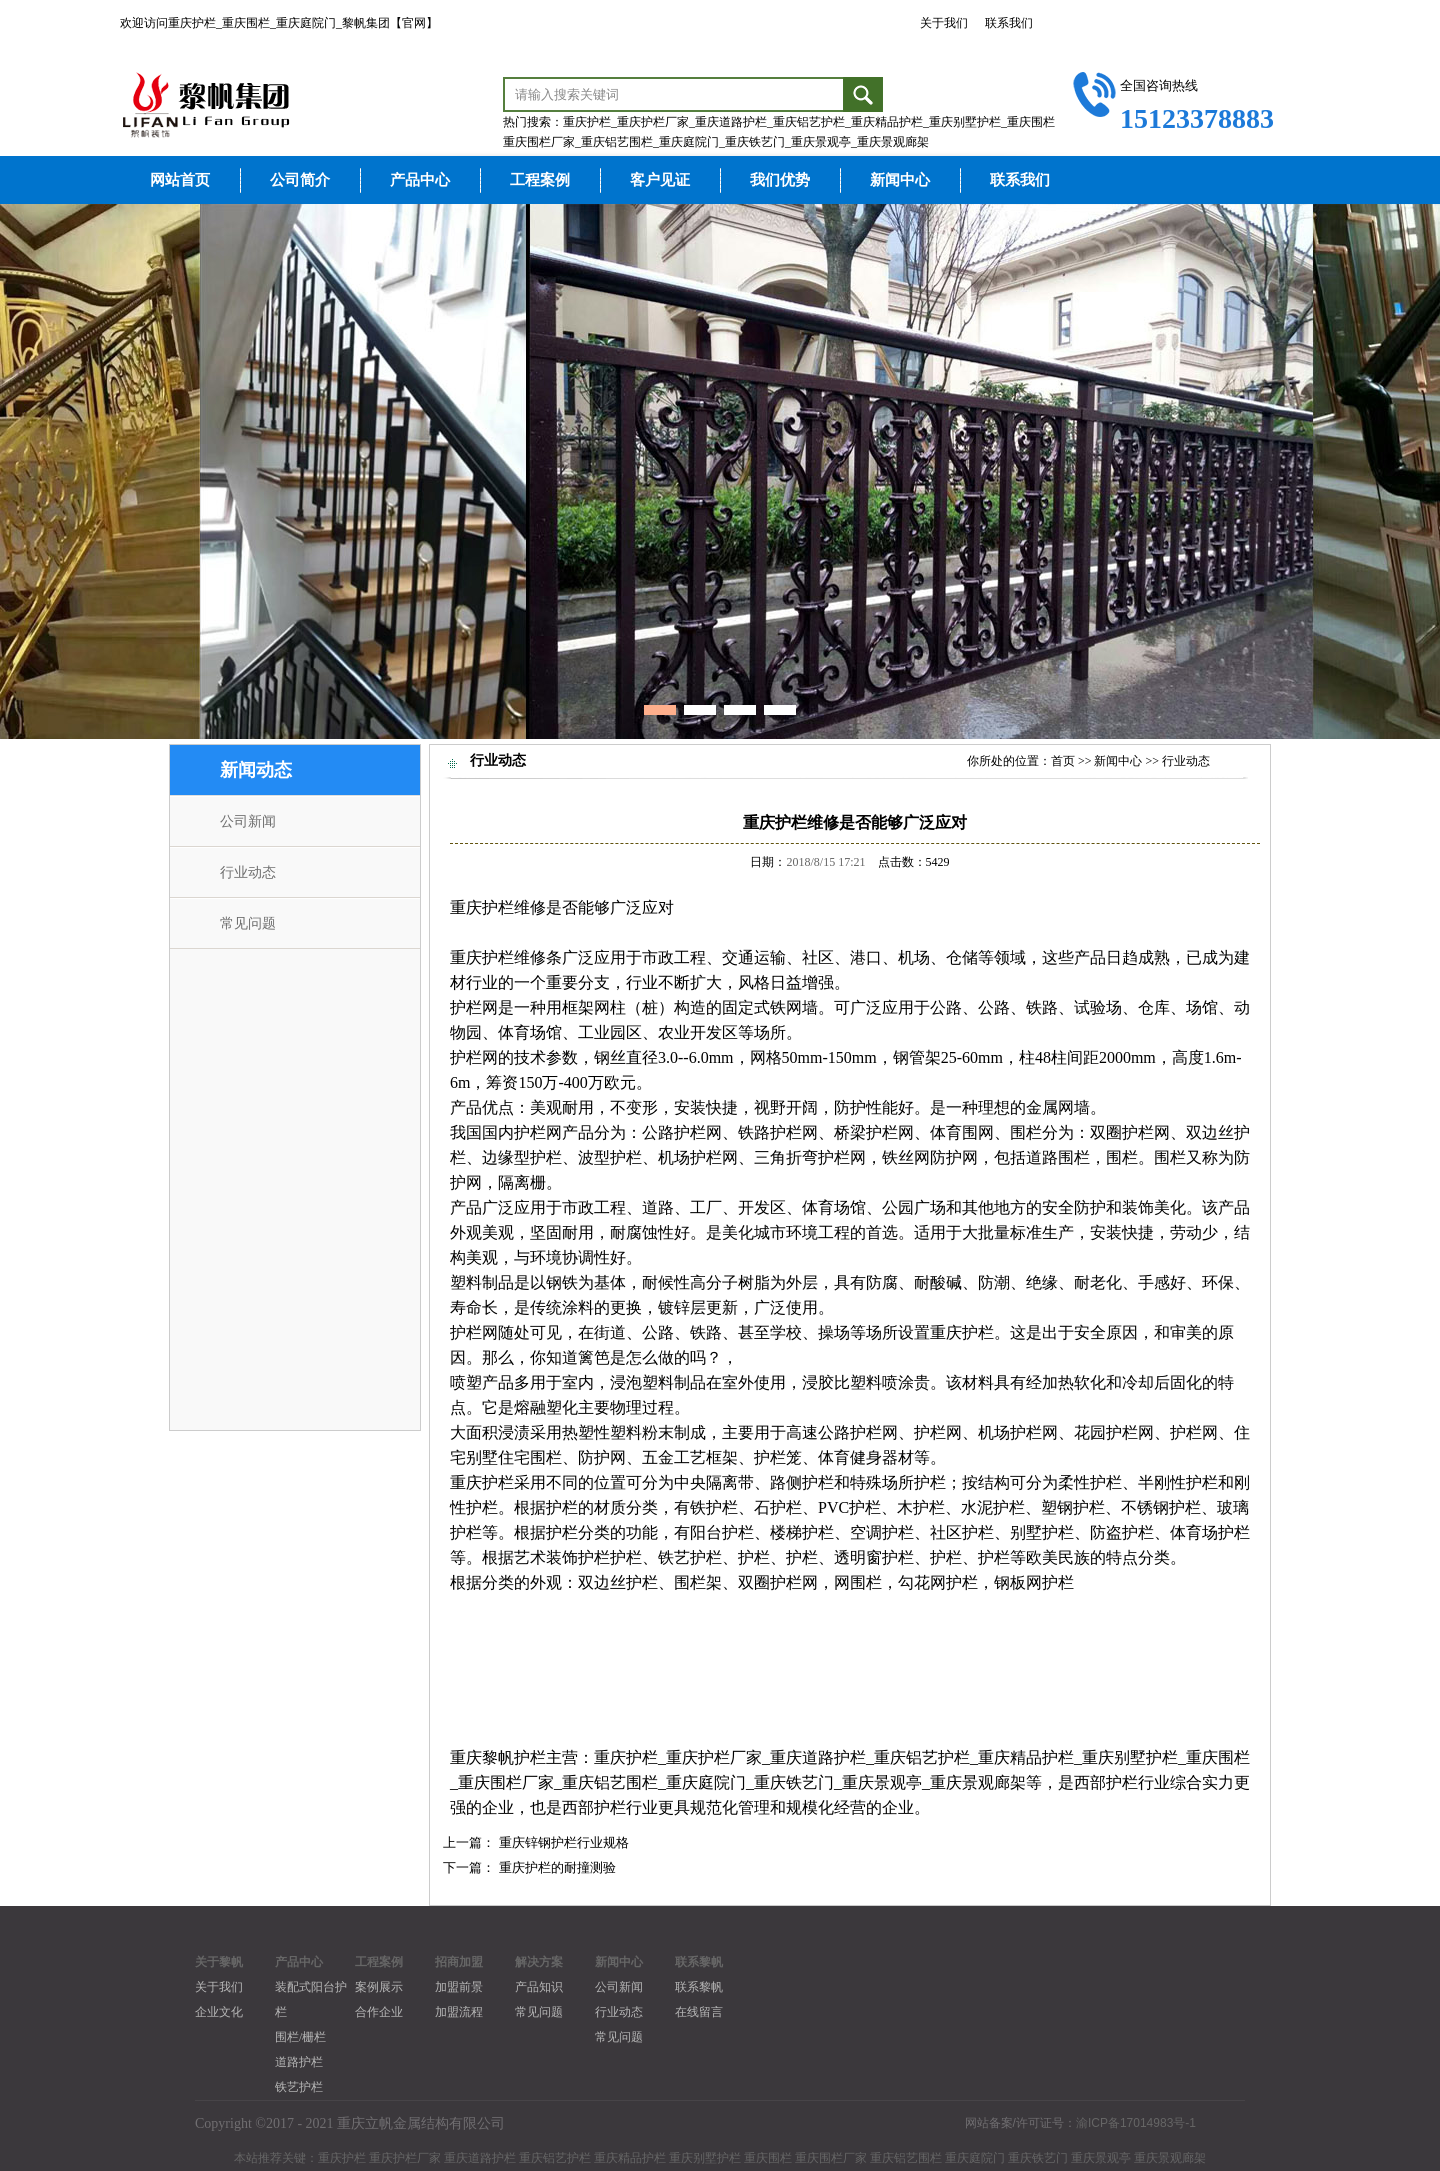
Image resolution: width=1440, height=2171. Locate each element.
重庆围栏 (1218, 1757)
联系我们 (1009, 23)
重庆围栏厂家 (506, 1782)
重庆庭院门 (706, 1782)
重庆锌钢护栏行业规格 (564, 1842)
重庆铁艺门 (794, 1782)
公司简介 (300, 180)
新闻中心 (900, 180)
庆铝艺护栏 (930, 1757)
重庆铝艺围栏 (610, 1782)
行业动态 (248, 872)
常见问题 (248, 923)
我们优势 (780, 180)
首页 (1063, 761)
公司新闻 (248, 821)
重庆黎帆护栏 (498, 1757)
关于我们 (944, 23)
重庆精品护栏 (1026, 1757)
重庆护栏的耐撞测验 (557, 1867)
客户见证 (660, 180)
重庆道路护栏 (818, 1757)
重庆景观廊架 (978, 1782)
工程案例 (540, 180)
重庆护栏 (482, 907)
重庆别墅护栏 (1130, 1757)
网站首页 (180, 180)
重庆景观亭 (882, 1782)
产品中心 (420, 180)
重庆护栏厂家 (714, 1757)
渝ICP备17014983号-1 (1136, 2123)
